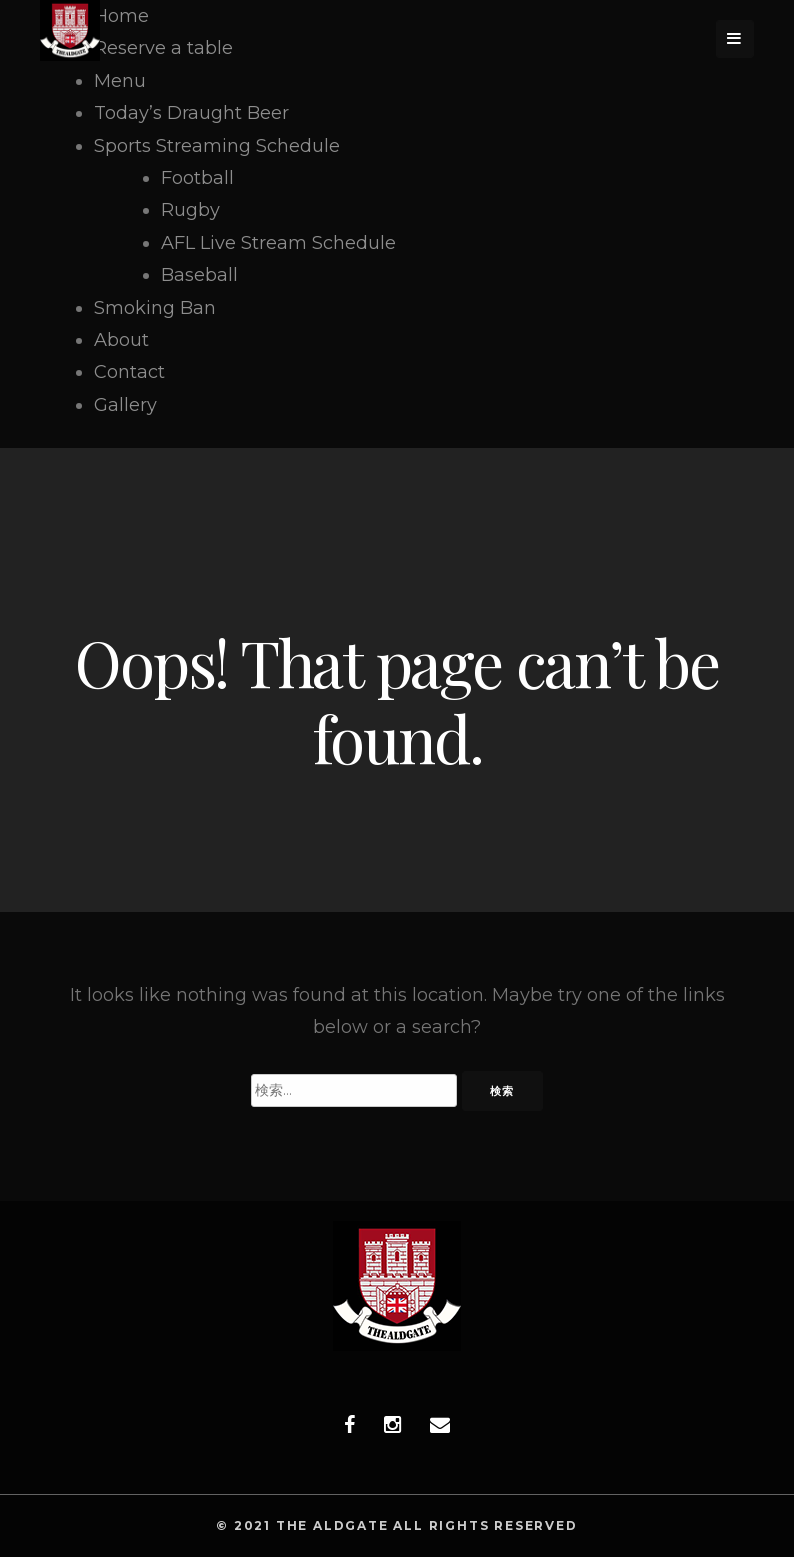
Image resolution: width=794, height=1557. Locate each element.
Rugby (190, 210)
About (121, 340)
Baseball (199, 275)
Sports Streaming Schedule (217, 146)
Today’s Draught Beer (191, 113)
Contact (129, 372)
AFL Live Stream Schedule (278, 243)
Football (197, 178)
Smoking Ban (155, 308)
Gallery (125, 405)
